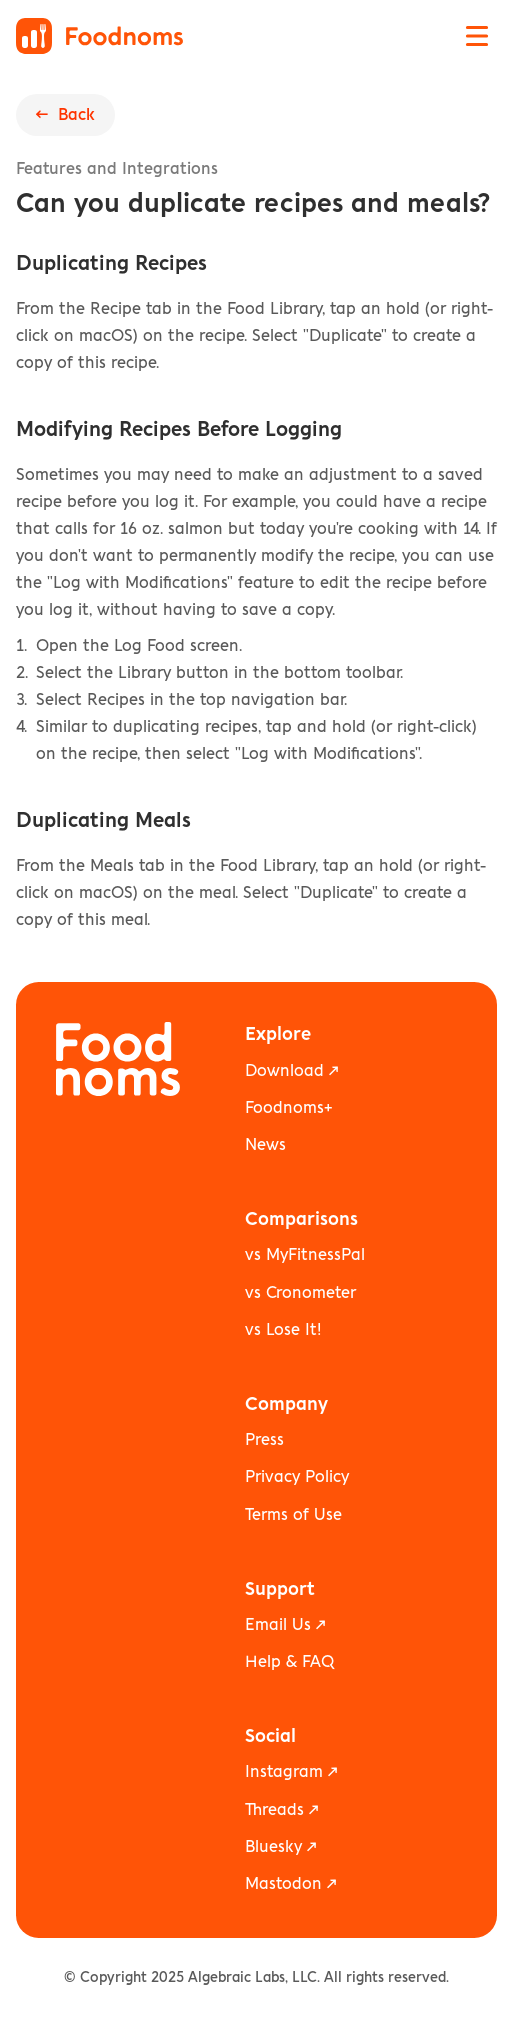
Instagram (284, 1772)
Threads (274, 1810)
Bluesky (273, 1847)
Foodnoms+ (288, 1108)
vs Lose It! (283, 1330)
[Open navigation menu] (477, 36)
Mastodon (283, 1884)
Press (264, 1440)
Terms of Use (293, 1515)
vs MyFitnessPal (305, 1255)
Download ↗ (291, 1071)
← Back (65, 115)
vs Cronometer (300, 1293)
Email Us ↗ (285, 1625)
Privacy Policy (297, 1477)
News (265, 1145)
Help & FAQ (289, 1662)
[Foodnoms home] (99, 36)
